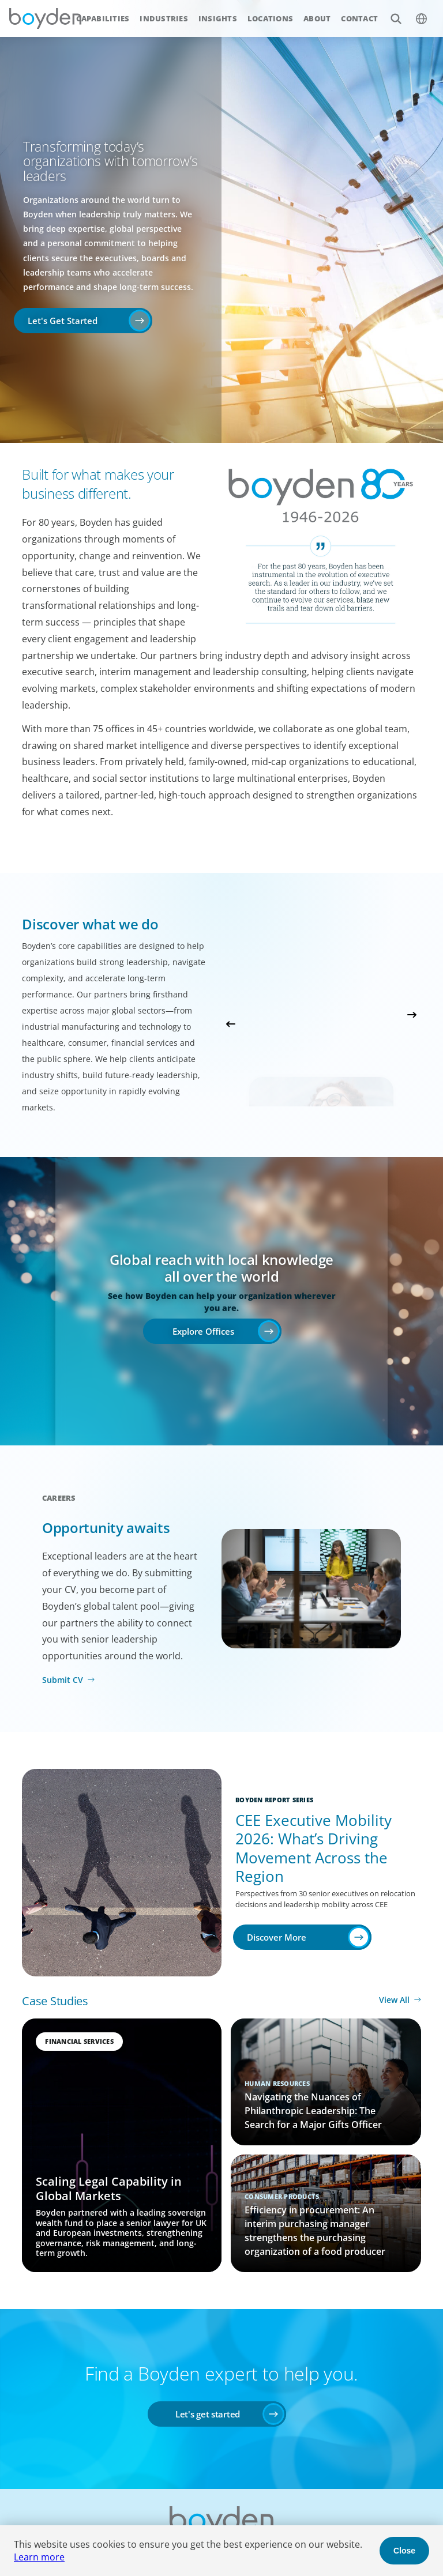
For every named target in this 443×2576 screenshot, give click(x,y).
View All (394, 1999)
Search (389, 12)
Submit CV (62, 1679)
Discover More (276, 1937)
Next (412, 1014)
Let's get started (207, 2414)
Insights (217, 18)
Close (404, 2550)
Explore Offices (203, 1331)
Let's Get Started (62, 320)
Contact (359, 18)
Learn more (39, 2557)
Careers (59, 1498)
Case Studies (55, 2001)
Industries (164, 18)
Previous (231, 1024)
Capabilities (102, 18)
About (317, 18)
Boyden (45, 18)
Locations (270, 18)
